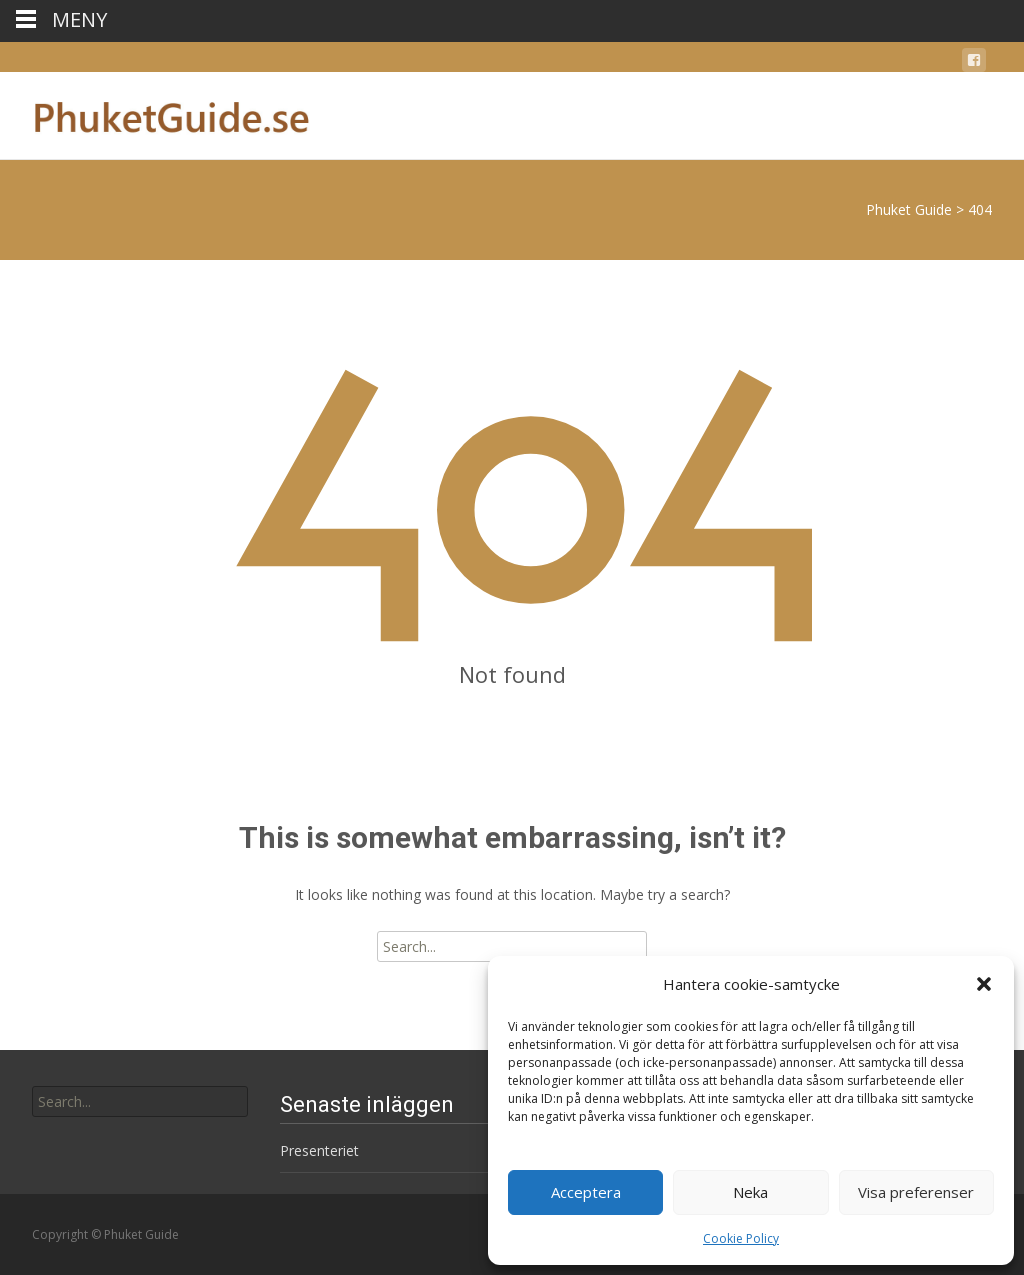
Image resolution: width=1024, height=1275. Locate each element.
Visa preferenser (916, 1192)
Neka (750, 1192)
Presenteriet (319, 1150)
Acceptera (586, 1192)
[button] (984, 984)
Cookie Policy (741, 1238)
